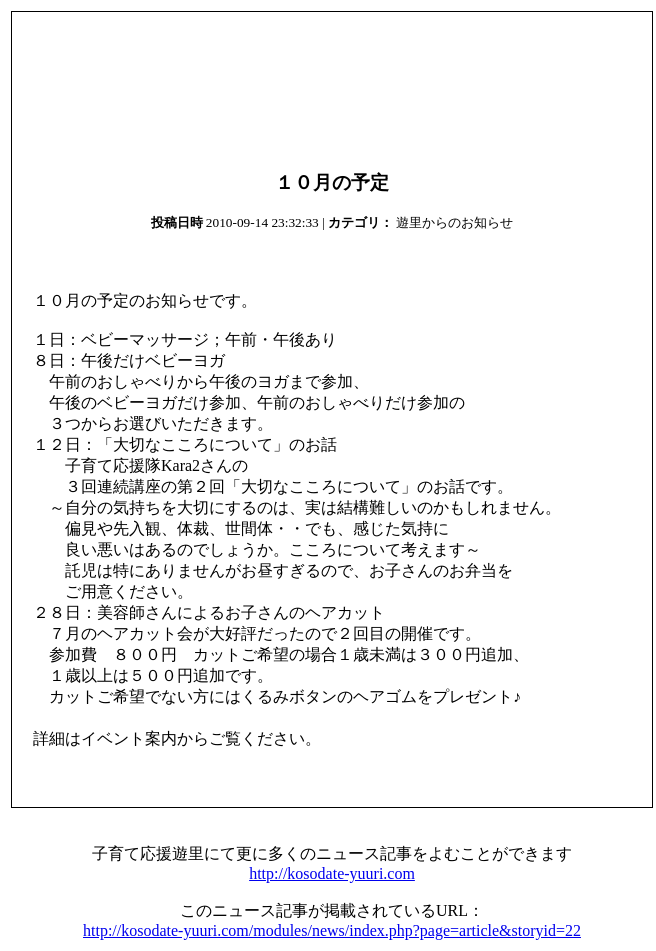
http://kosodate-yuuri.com (332, 873)
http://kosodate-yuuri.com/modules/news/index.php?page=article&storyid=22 (332, 930)
